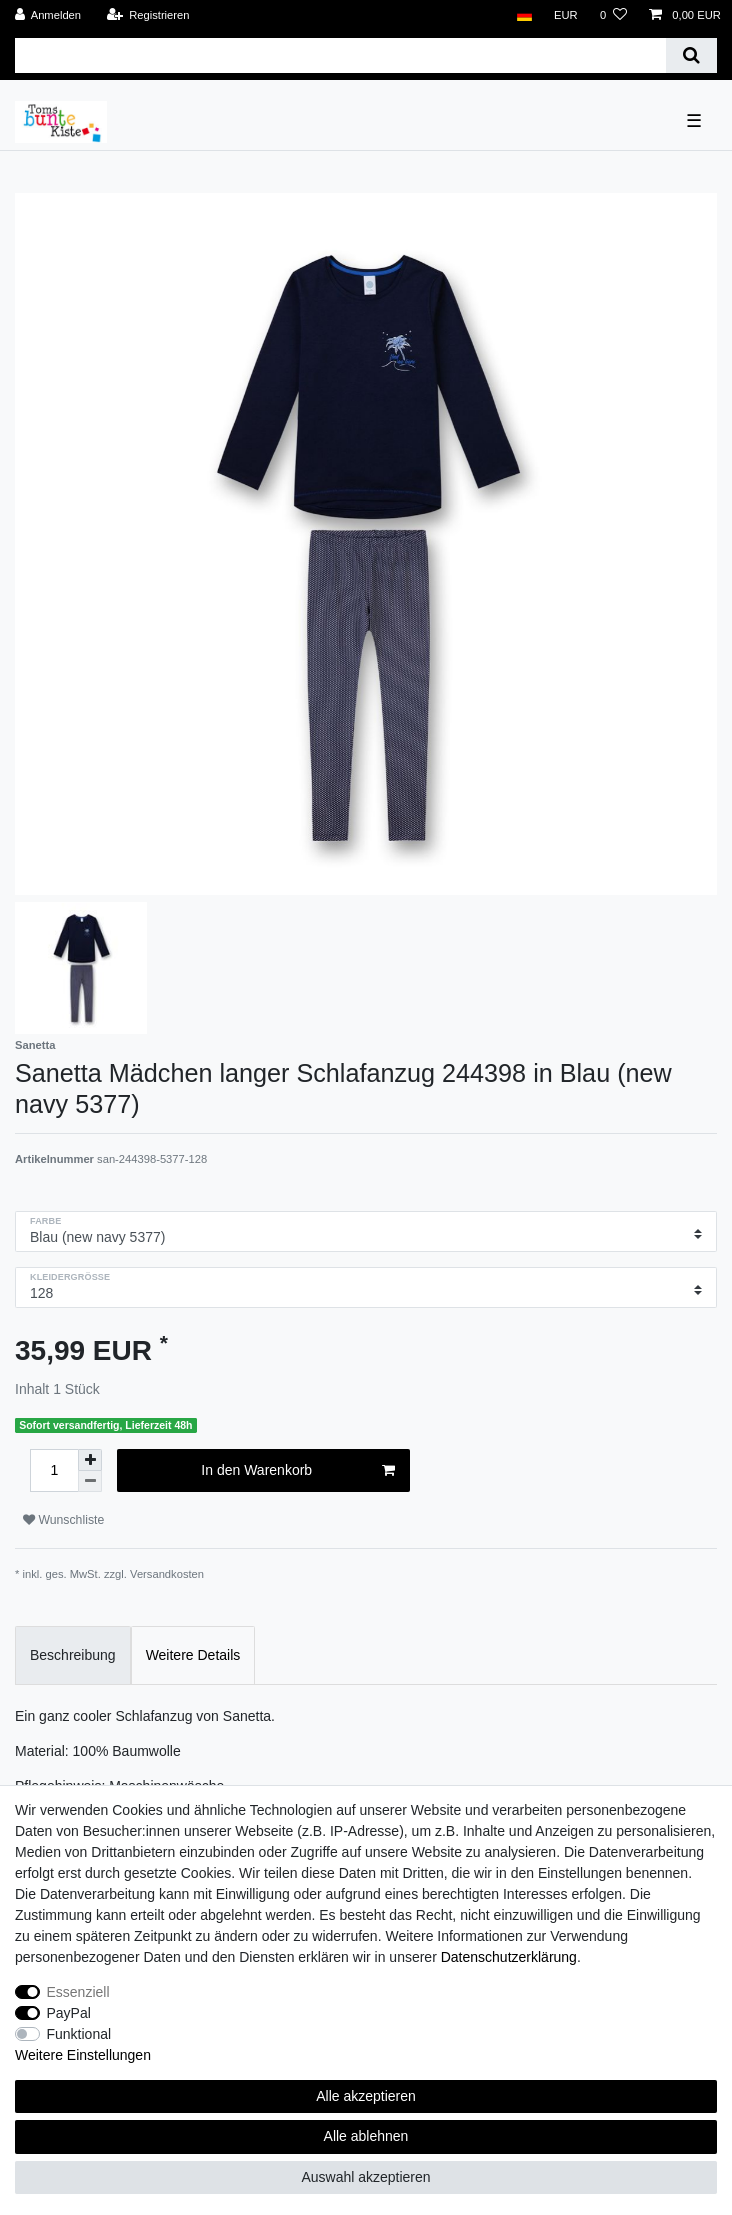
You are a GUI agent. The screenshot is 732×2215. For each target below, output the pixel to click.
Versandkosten (167, 1574)
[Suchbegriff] (340, 55)
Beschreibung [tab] (73, 1655)
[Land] (523, 15)
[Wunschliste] (613, 15)
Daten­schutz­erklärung (509, 1957)
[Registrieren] (147, 15)
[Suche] (691, 55)
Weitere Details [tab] (193, 1655)
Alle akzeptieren (366, 2096)
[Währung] (566, 15)
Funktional (79, 2034)
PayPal (69, 2013)
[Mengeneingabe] (54, 1470)
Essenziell (78, 1992)
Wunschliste (63, 1520)
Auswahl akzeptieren (365, 2177)
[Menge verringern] (90, 1481)
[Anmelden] (48, 15)
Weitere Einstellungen (83, 2055)
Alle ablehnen (366, 2136)
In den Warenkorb (297, 1471)
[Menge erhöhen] (90, 1460)
